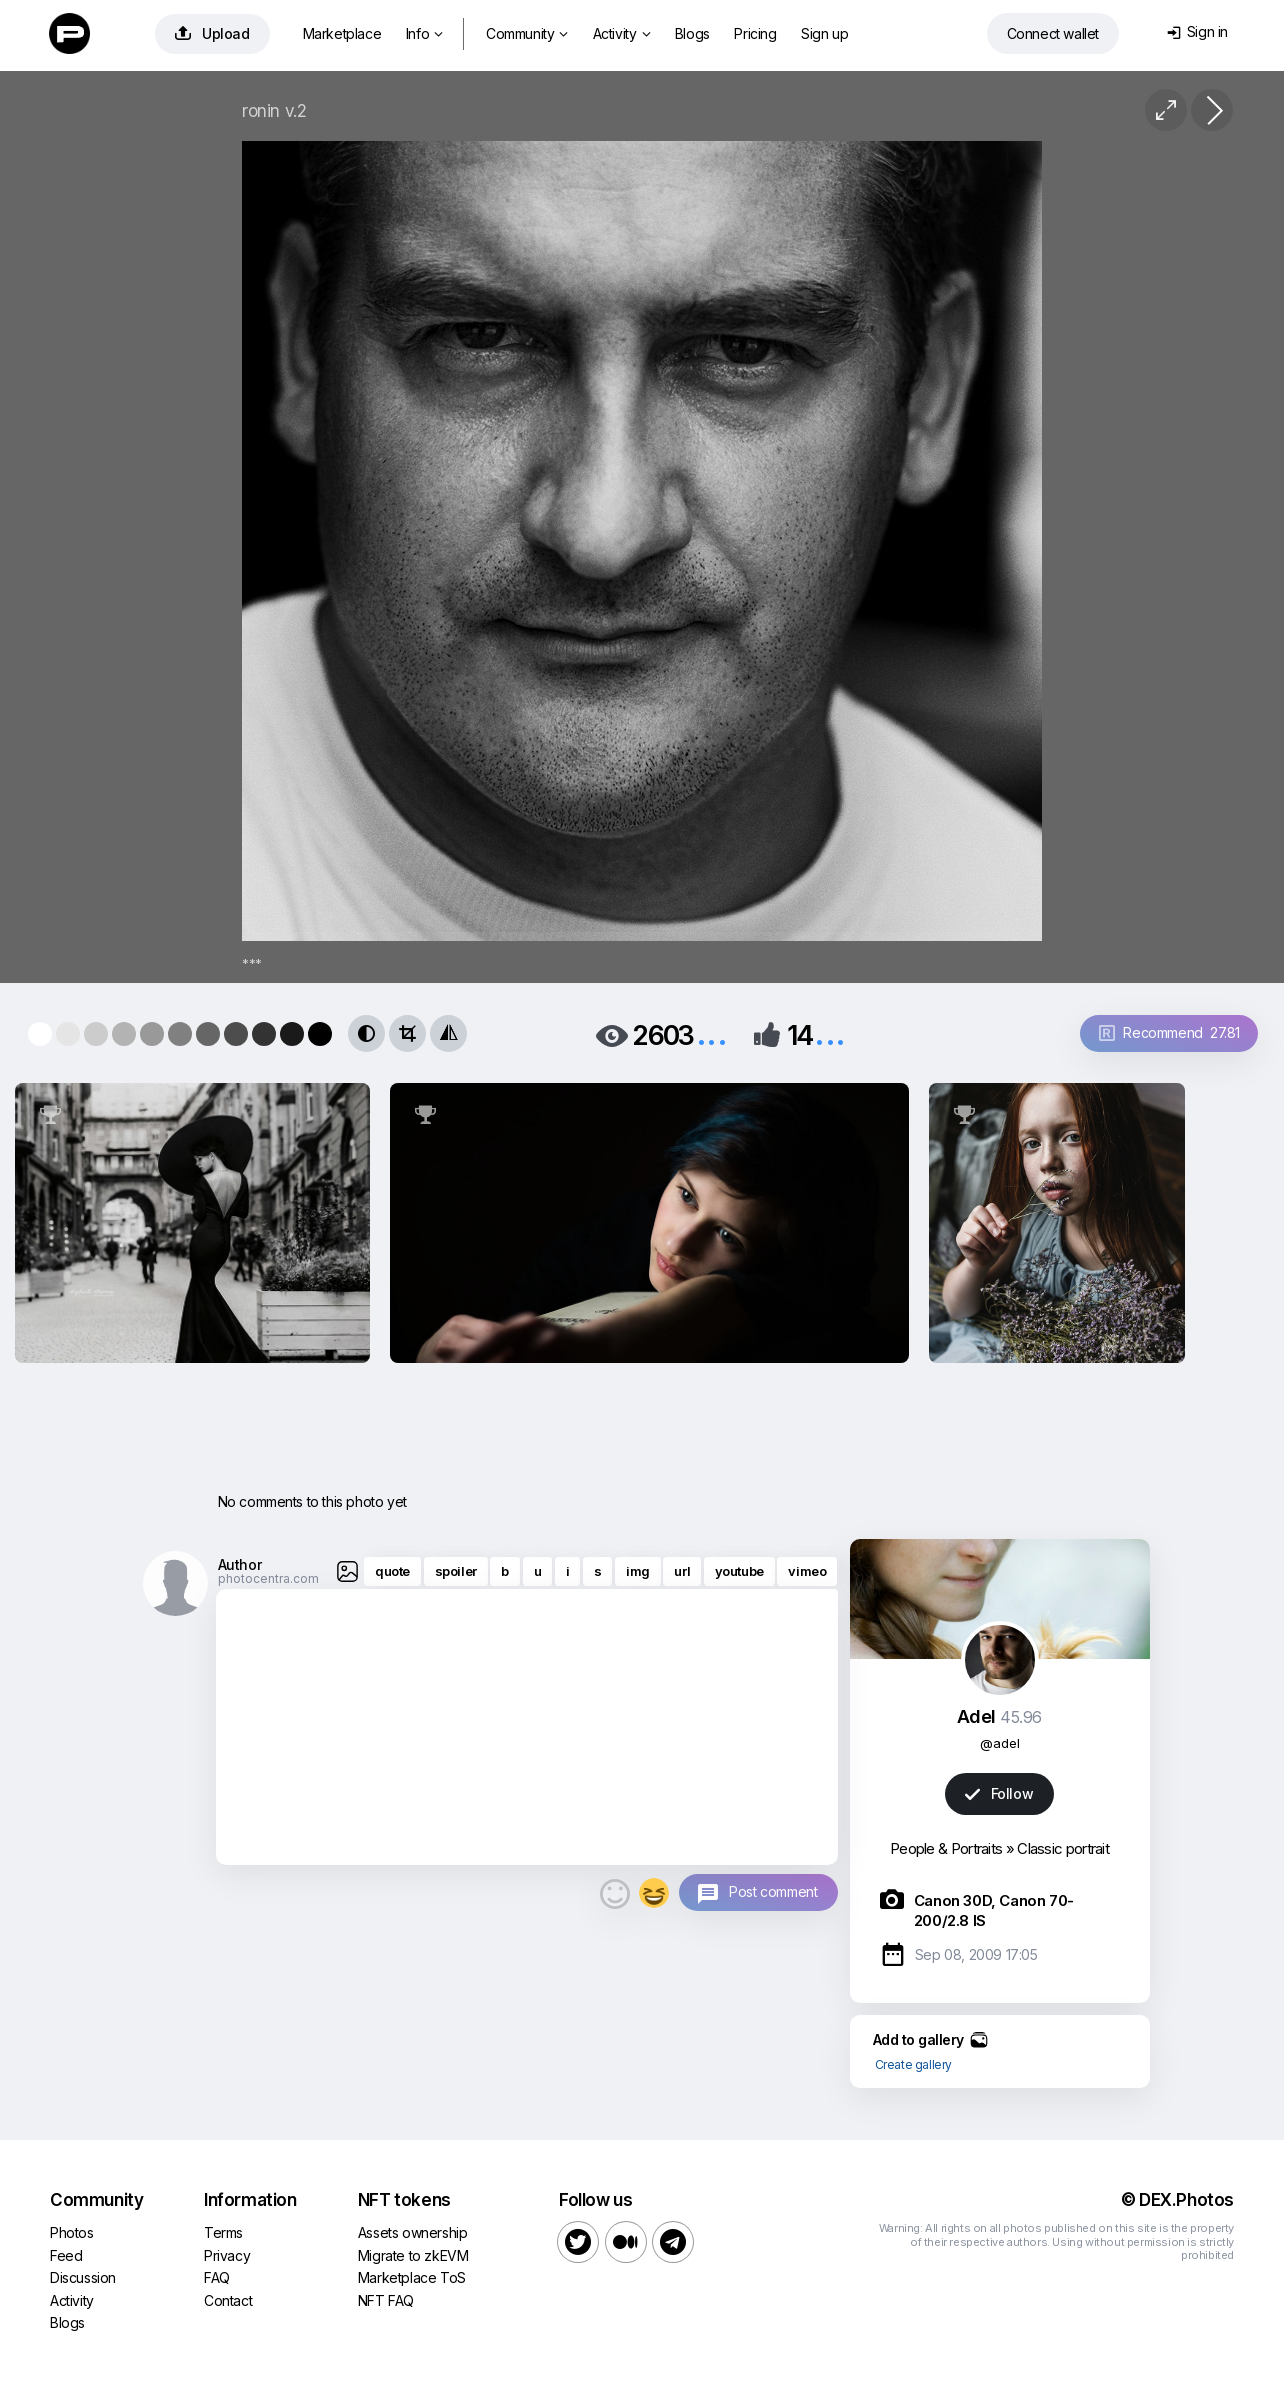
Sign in (1197, 31)
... (712, 1033)
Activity (621, 33)
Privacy (227, 2255)
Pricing (755, 33)
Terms (223, 2232)
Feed (66, 2255)
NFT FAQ (386, 2300)
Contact (228, 2300)
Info (424, 33)
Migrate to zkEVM (413, 2255)
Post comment (773, 1891)
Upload (212, 33)
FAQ (217, 2277)
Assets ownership (413, 2232)
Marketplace (342, 33)
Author (240, 1564)
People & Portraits (946, 1848)
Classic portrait (1063, 1848)
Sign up (824, 33)
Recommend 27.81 (1169, 1032)
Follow (999, 1793)
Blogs (692, 33)
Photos (72, 2232)
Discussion (83, 2277)
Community (527, 33)
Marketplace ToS (412, 2277)
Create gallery (913, 2064)
